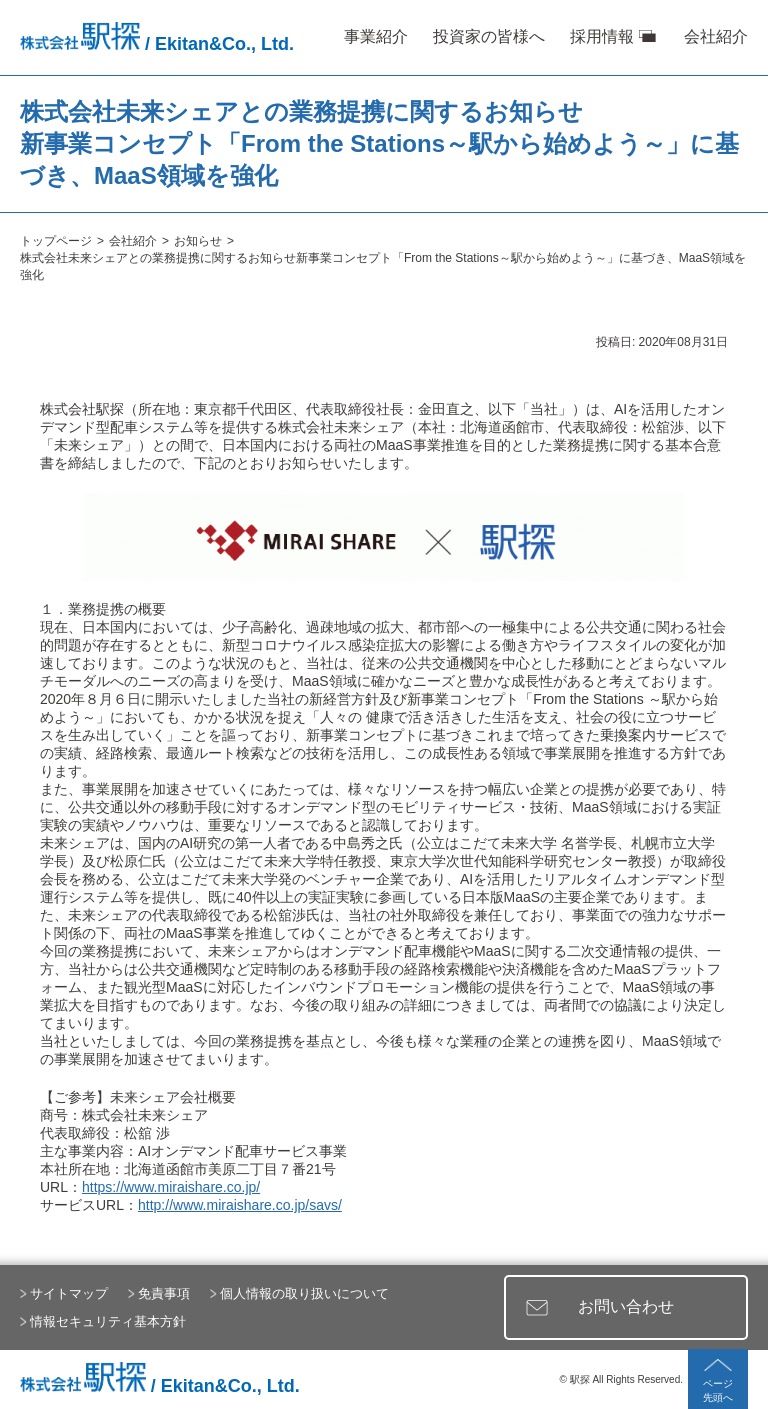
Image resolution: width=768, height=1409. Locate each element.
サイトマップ (69, 1293)
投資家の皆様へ (489, 36)
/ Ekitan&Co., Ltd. (157, 44)
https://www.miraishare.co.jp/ (171, 1187)
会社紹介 (716, 36)
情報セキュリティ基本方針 (108, 1321)
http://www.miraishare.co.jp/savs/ (240, 1205)
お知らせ (198, 241)
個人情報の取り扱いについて (304, 1293)
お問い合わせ (626, 1306)
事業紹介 (376, 36)
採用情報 (602, 36)
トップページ (56, 241)
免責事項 (164, 1293)
